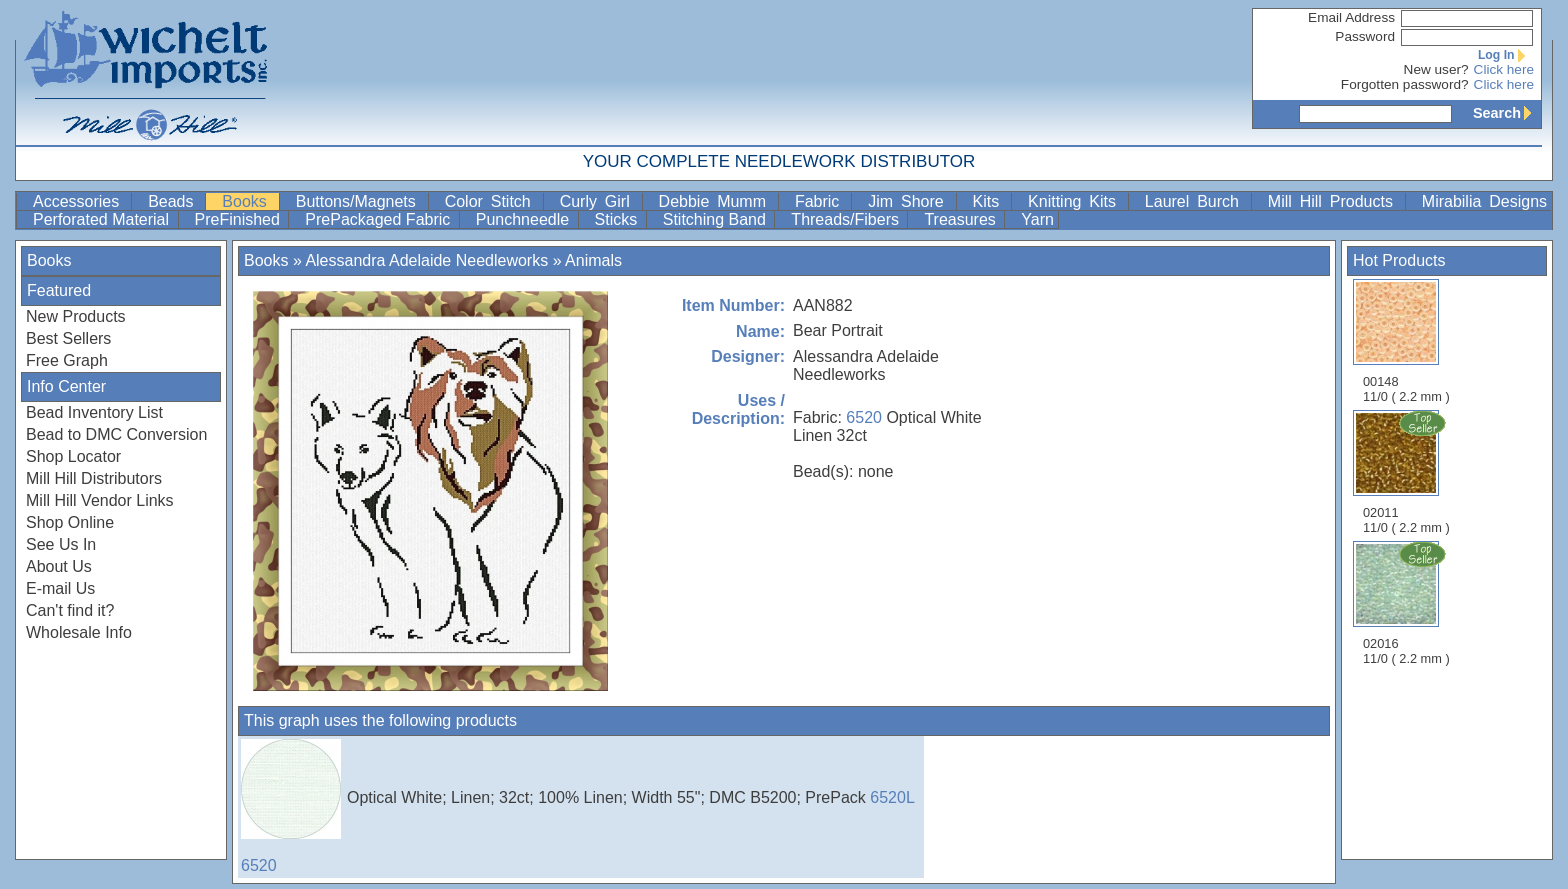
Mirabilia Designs (1484, 201)
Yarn (1037, 219)
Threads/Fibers (847, 219)
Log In (1506, 55)
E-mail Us (60, 588)
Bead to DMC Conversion (116, 434)
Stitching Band (717, 219)
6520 (864, 417)
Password (1365, 36)
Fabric (821, 201)
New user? (1436, 69)
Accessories (80, 201)
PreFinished (240, 219)
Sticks (618, 219)
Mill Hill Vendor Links (100, 500)
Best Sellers (68, 338)
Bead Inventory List (94, 412)
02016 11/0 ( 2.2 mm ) (1408, 603)
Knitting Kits (1076, 201)
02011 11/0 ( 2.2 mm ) (1408, 472)
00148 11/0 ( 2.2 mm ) (1406, 341)
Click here (1504, 69)
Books (248, 201)
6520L (892, 797)
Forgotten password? (1405, 84)
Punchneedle (525, 219)
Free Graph (67, 360)
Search (1507, 113)
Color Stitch (492, 201)
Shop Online (70, 522)
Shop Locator (73, 456)
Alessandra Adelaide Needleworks (426, 260)
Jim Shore (909, 201)
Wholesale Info (79, 632)
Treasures (962, 219)
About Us (59, 566)
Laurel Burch (1196, 201)
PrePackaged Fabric (379, 219)
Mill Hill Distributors (94, 478)
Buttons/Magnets (360, 201)
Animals (593, 260)
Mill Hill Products (1334, 201)
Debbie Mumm (716, 201)
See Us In (61, 544)
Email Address (1351, 17)
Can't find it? (70, 610)
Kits (990, 201)
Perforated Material (103, 219)
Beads (174, 201)
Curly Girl (599, 201)
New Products (76, 316)
